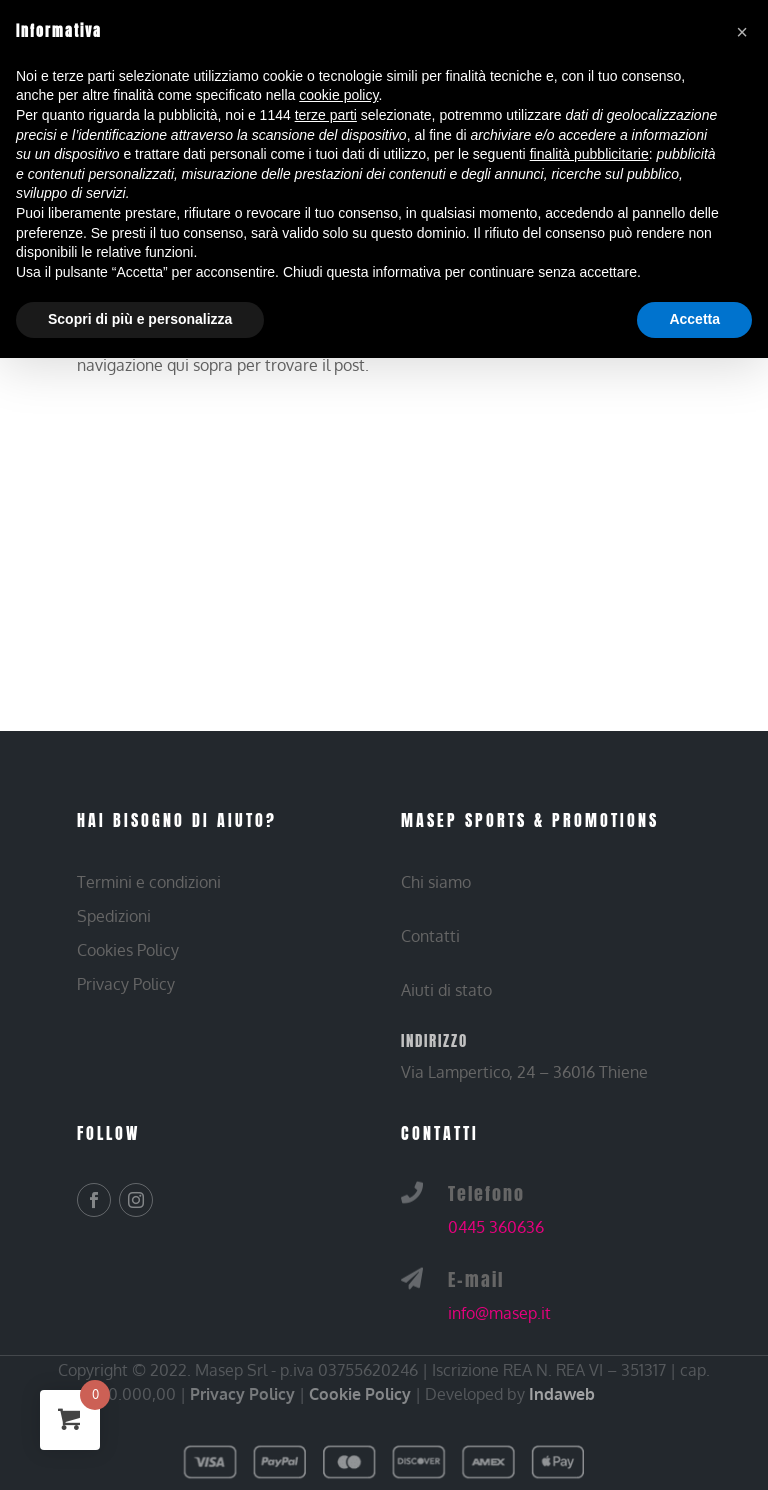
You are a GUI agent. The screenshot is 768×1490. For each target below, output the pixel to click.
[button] (742, 32)
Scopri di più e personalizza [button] (140, 319)
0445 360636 (496, 1227)
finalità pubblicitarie (589, 154)
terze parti (326, 115)
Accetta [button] (694, 319)
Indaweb (562, 1394)
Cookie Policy (360, 1394)
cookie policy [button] (338, 95)
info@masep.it (499, 1313)
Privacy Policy (242, 1394)
